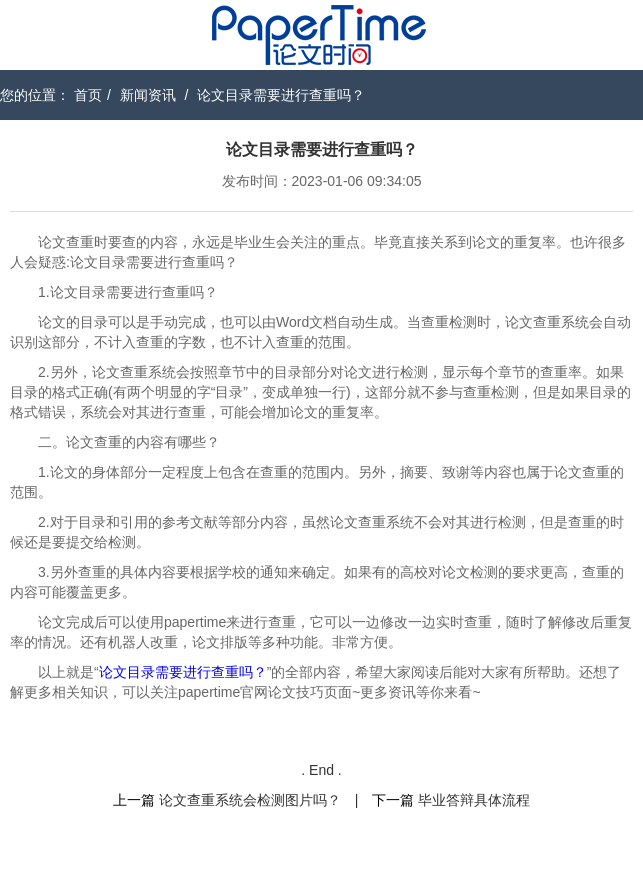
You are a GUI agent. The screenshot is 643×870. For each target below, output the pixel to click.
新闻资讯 (148, 95)
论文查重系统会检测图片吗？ (250, 800)
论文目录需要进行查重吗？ (281, 95)
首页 (88, 95)
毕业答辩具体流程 (474, 800)
